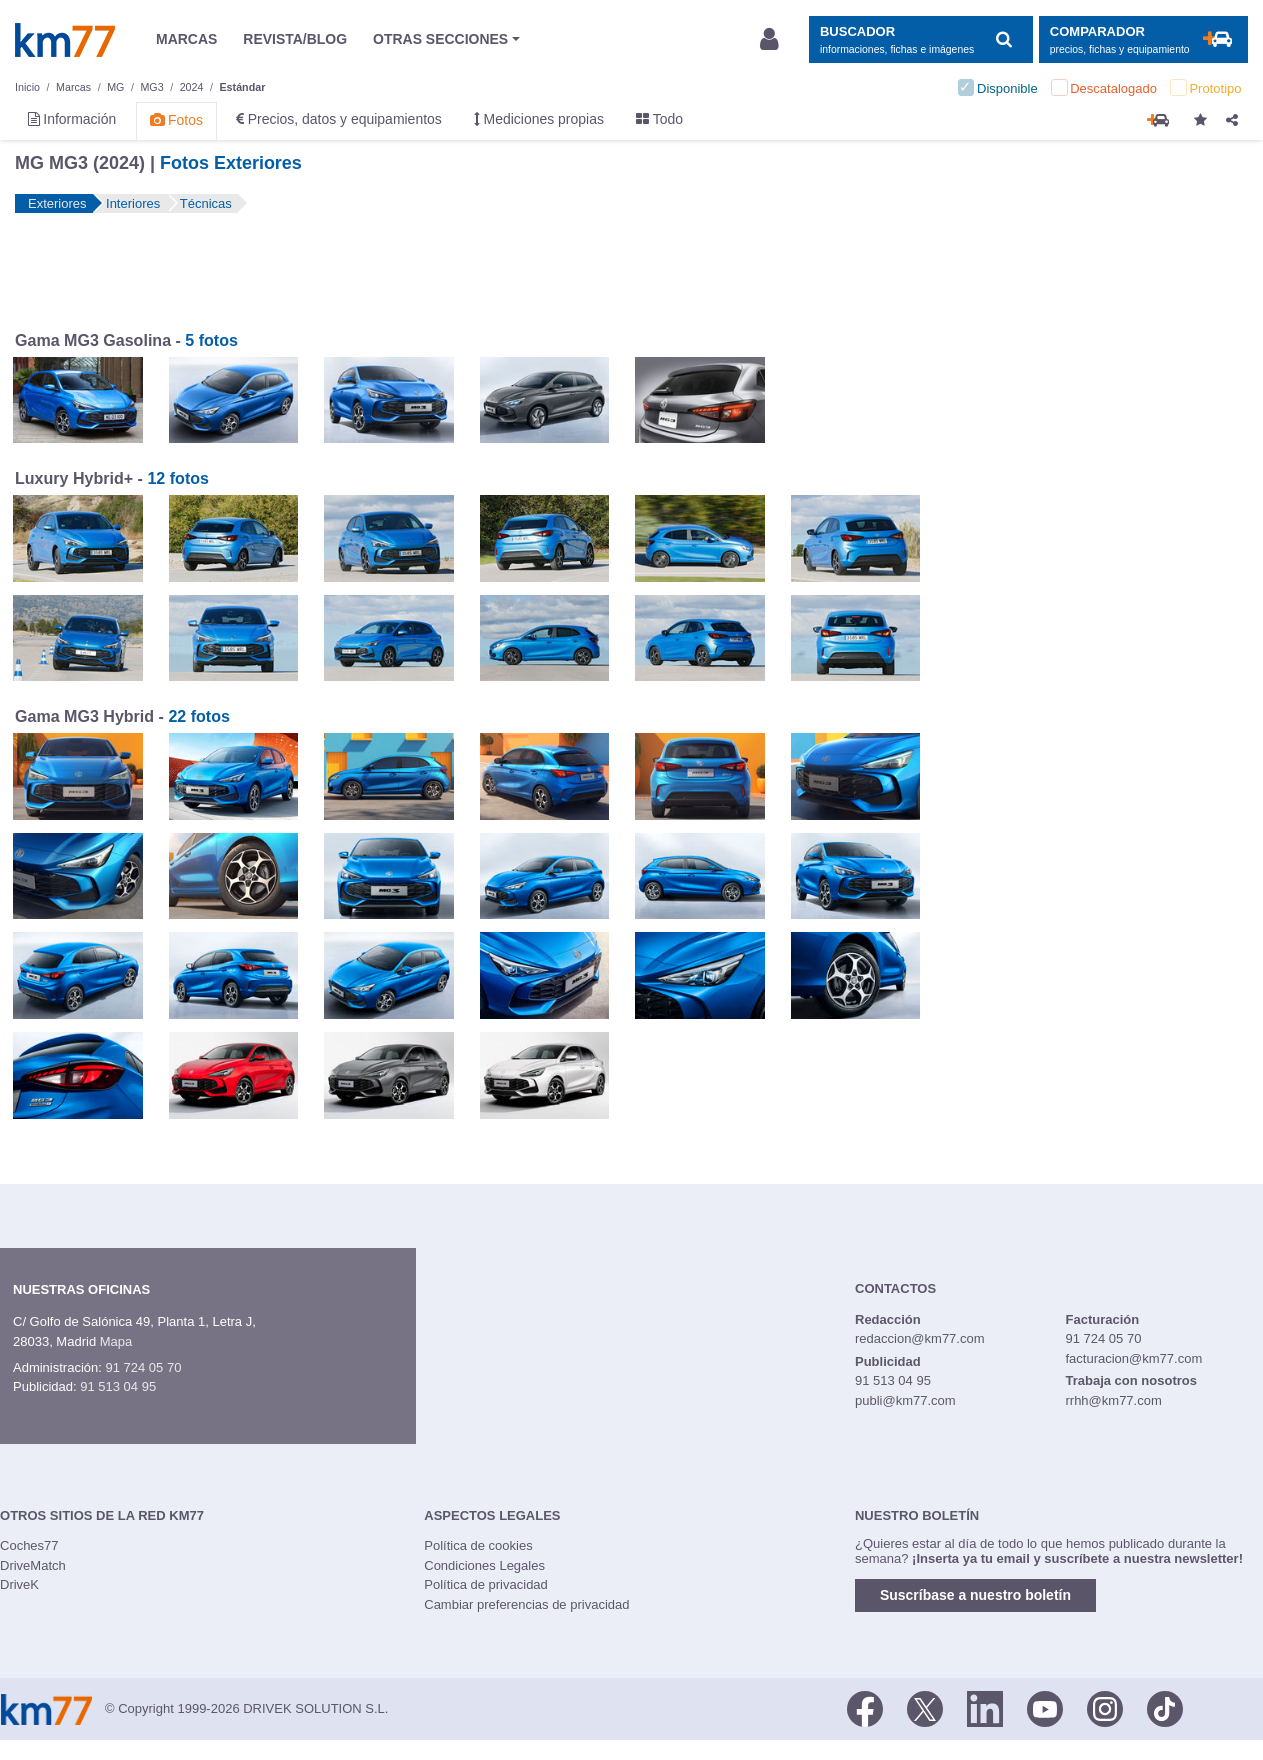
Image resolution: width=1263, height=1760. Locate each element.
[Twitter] (925, 1707)
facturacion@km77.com (1133, 1358)
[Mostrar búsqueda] (920, 39)
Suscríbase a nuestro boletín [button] (975, 1595)
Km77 (65, 40)
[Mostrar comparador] (1143, 39)
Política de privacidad (486, 1584)
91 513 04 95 (118, 1386)
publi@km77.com (905, 1400)
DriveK (19, 1584)
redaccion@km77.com (920, 1338)
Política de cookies (478, 1545)
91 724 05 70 (143, 1367)
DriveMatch (33, 1565)
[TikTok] (1165, 1707)
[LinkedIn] (985, 1707)
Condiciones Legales (484, 1565)
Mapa (116, 1341)
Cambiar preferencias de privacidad (526, 1604)
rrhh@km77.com (1113, 1400)
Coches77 (29, 1545)
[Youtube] (1045, 1707)
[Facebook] (865, 1707)
